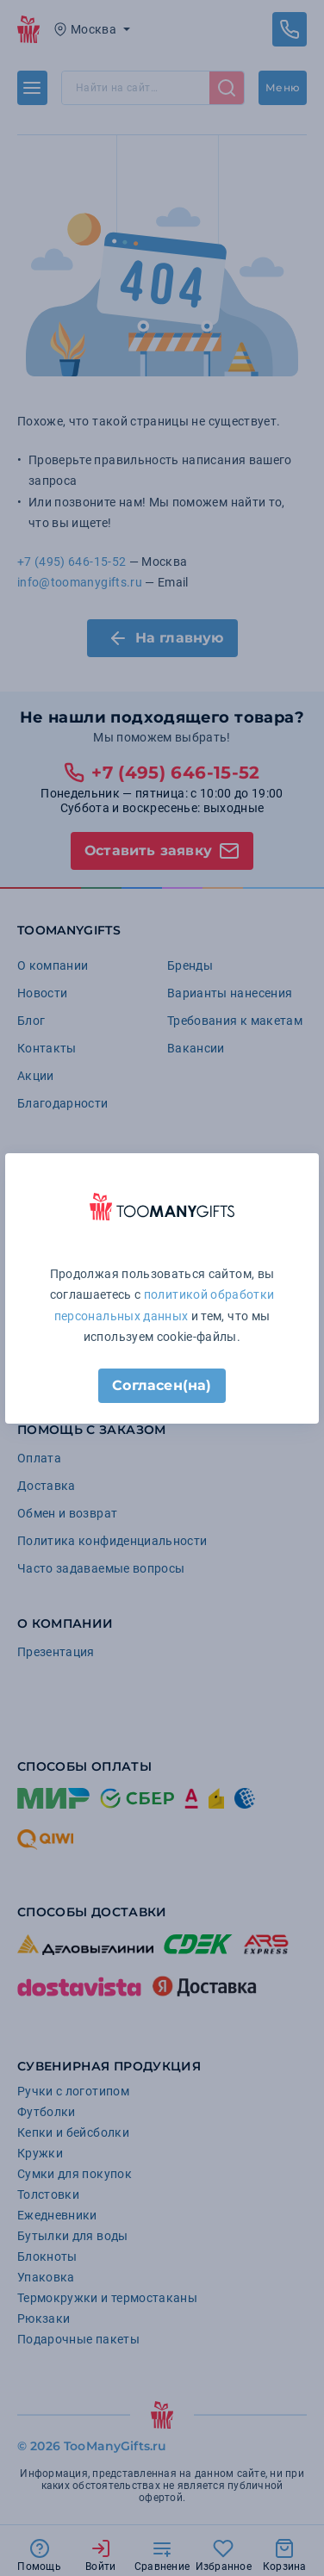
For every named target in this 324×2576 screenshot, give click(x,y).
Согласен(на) (161, 1385)
